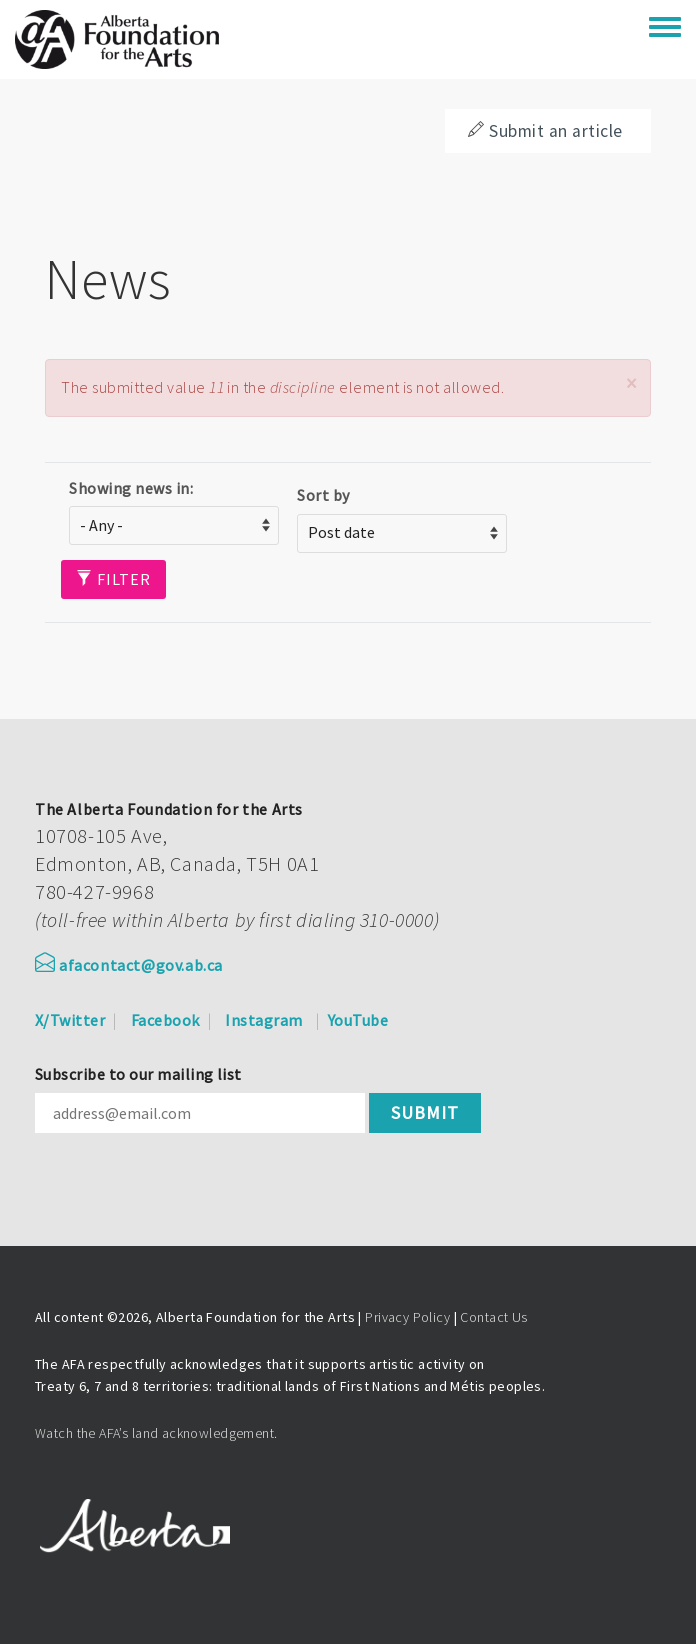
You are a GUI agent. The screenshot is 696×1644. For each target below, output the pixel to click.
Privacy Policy (407, 1317)
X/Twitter (70, 1020)
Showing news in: (131, 488)
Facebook (165, 1020)
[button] (631, 383)
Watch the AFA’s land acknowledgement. (156, 1433)
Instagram (263, 1020)
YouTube (358, 1020)
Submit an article (545, 131)
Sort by (323, 495)
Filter (113, 579)
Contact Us (493, 1317)
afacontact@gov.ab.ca (129, 965)
